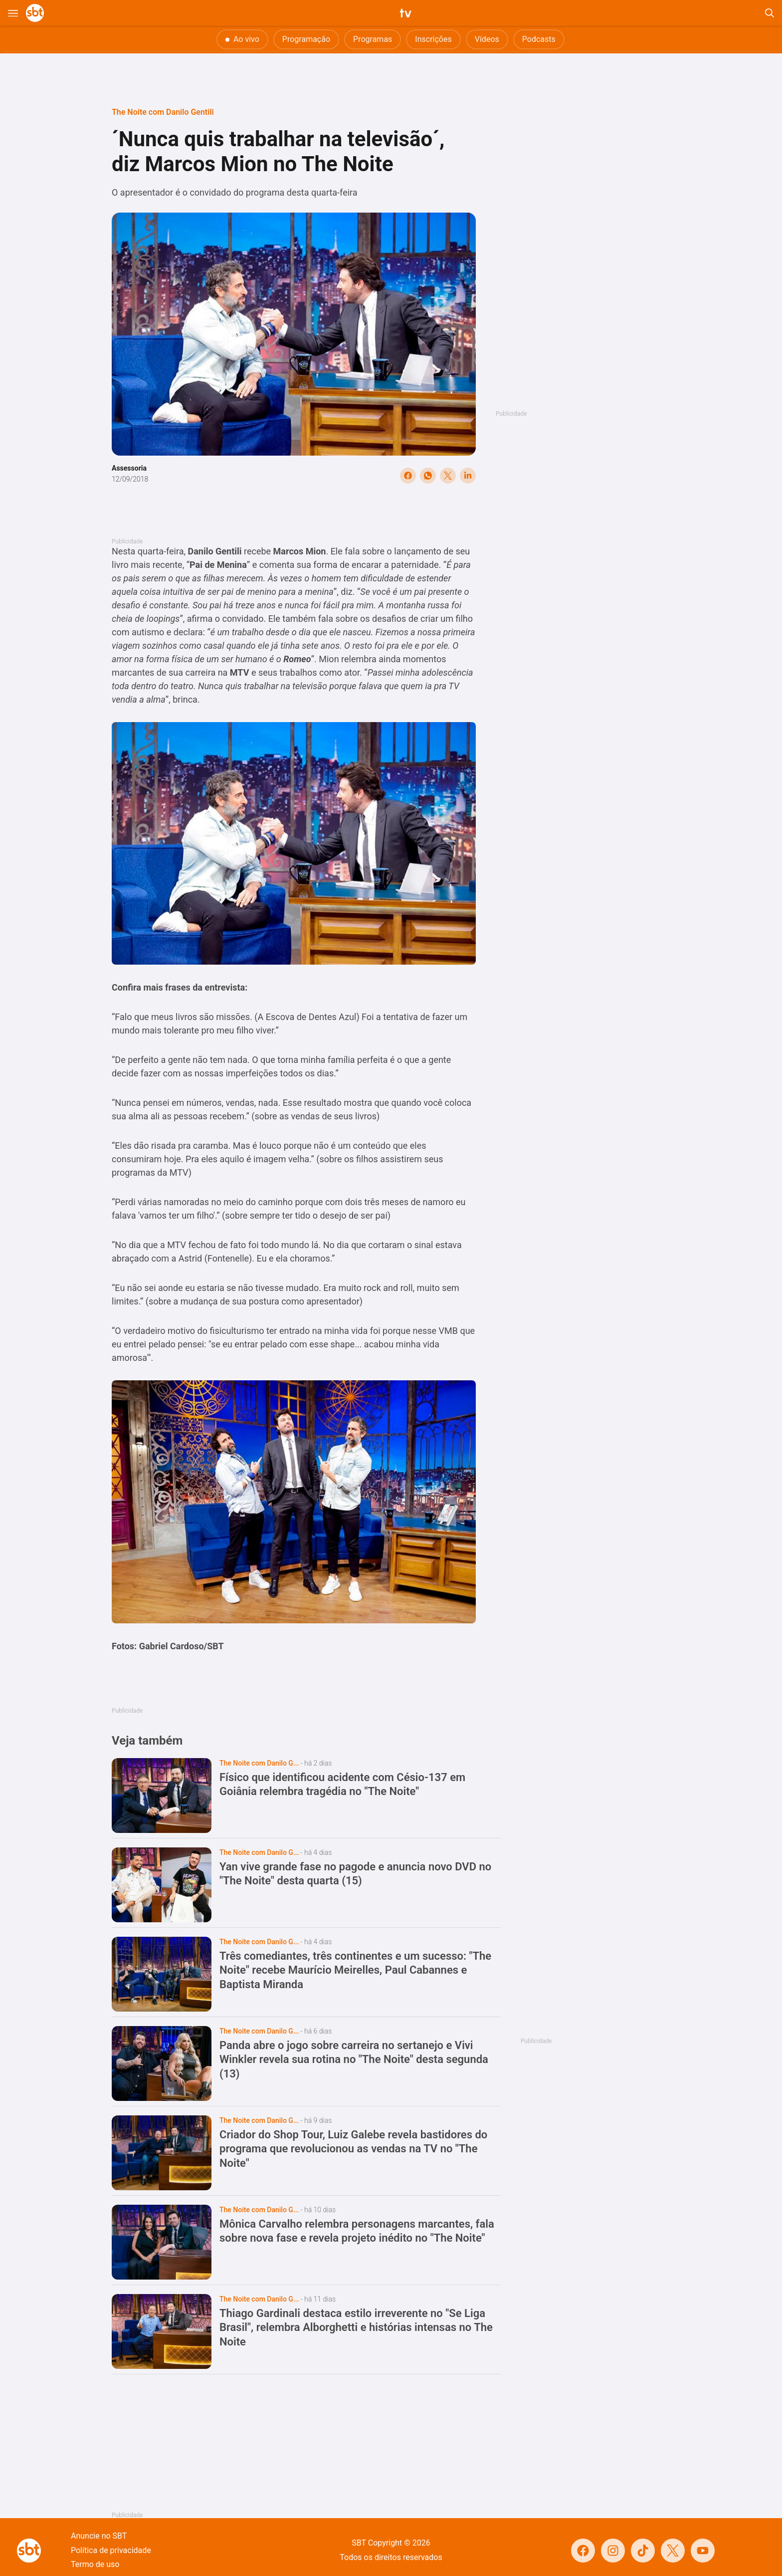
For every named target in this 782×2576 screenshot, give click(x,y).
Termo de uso (95, 2564)
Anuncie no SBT (99, 2536)
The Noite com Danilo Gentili (163, 112)
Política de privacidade (111, 2550)
